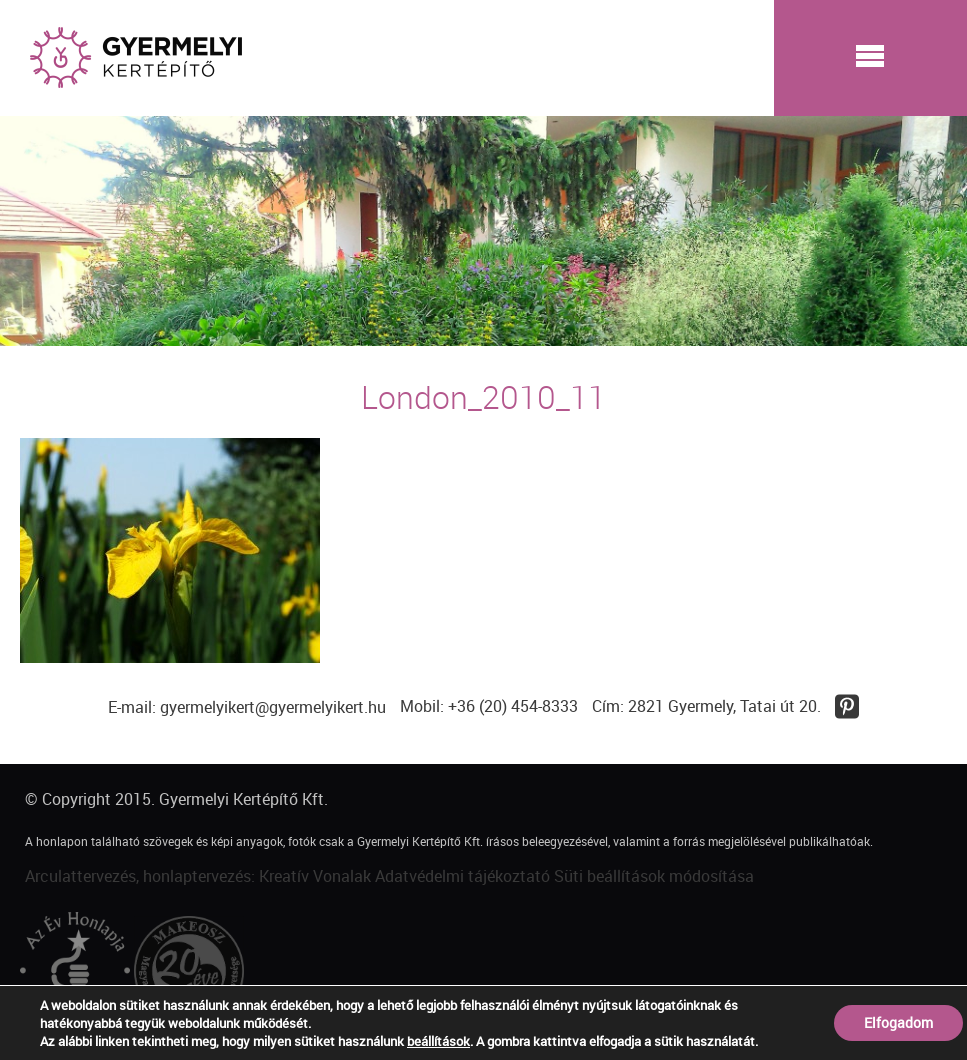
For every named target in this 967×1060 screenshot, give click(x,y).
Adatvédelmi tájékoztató (462, 876)
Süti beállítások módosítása (654, 876)
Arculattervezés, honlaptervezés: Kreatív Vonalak (198, 876)
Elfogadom (898, 1022)
